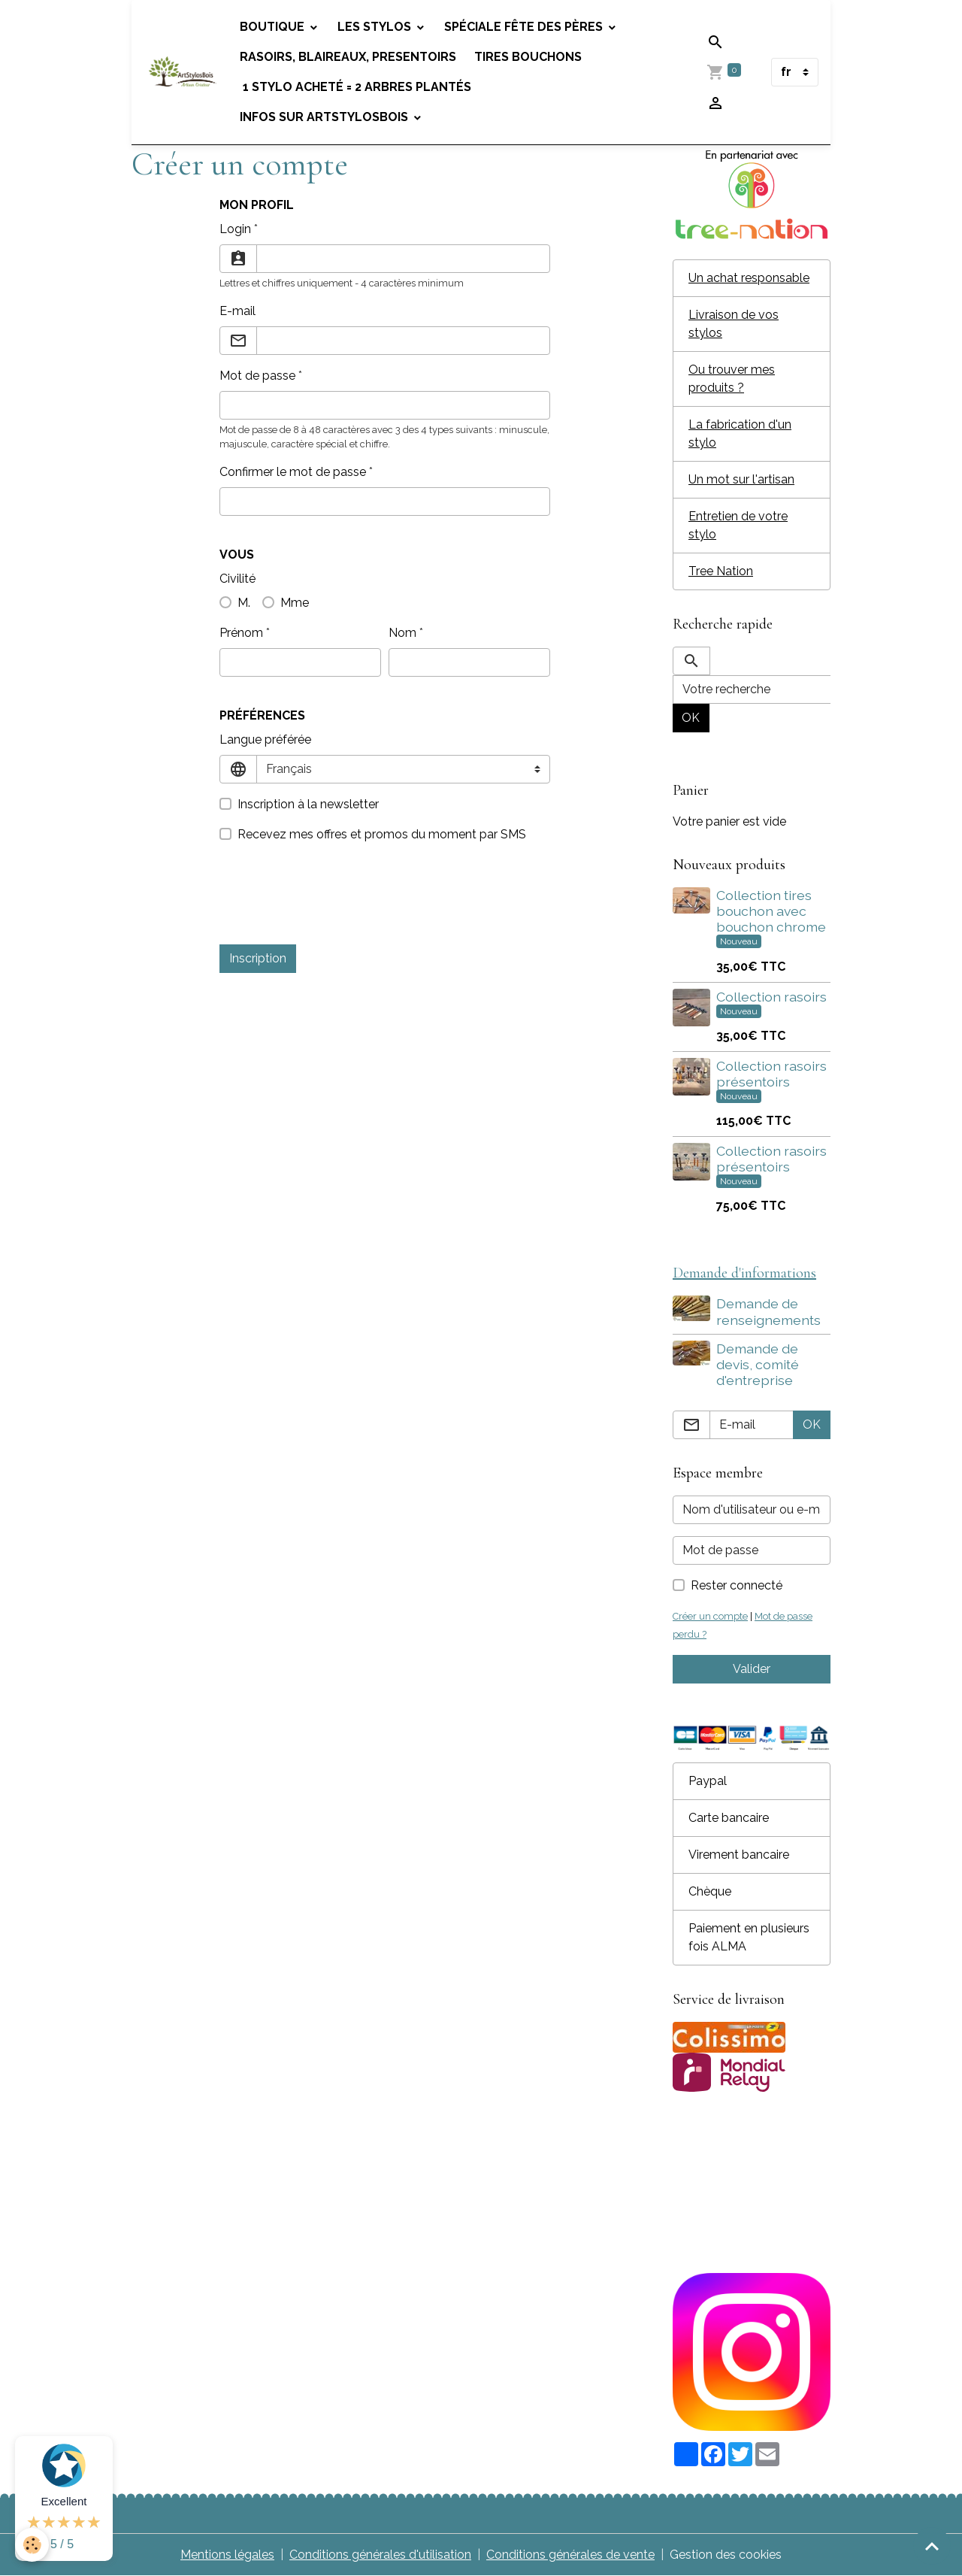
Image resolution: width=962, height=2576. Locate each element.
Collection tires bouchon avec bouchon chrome (771, 911)
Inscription (257, 958)
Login (235, 229)
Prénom (241, 633)
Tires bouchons (528, 57)
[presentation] (333, 903)
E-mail (237, 311)
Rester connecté (736, 1585)
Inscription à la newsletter (308, 804)
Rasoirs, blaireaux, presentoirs (348, 57)
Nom (402, 633)
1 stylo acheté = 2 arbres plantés (355, 87)
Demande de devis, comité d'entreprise (757, 1364)
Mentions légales (227, 2554)
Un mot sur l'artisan (741, 479)
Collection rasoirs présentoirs (771, 1073)
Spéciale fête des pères (525, 27)
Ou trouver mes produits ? (731, 378)
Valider (751, 1669)
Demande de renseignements (768, 1311)
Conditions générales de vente (570, 2554)
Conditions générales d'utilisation (380, 2554)
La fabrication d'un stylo (739, 433)
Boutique (273, 27)
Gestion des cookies (726, 2554)
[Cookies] (32, 2545)
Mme (294, 603)
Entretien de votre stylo (738, 525)
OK (691, 718)
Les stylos (375, 27)
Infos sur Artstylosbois (325, 117)
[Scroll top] (932, 2546)
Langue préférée (265, 739)
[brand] (183, 72)
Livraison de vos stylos (733, 324)
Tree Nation (720, 571)
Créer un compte (710, 1616)
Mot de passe (257, 375)
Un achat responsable (748, 278)
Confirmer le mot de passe (292, 472)
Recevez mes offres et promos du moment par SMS (381, 834)
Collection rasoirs (771, 997)
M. (243, 603)
